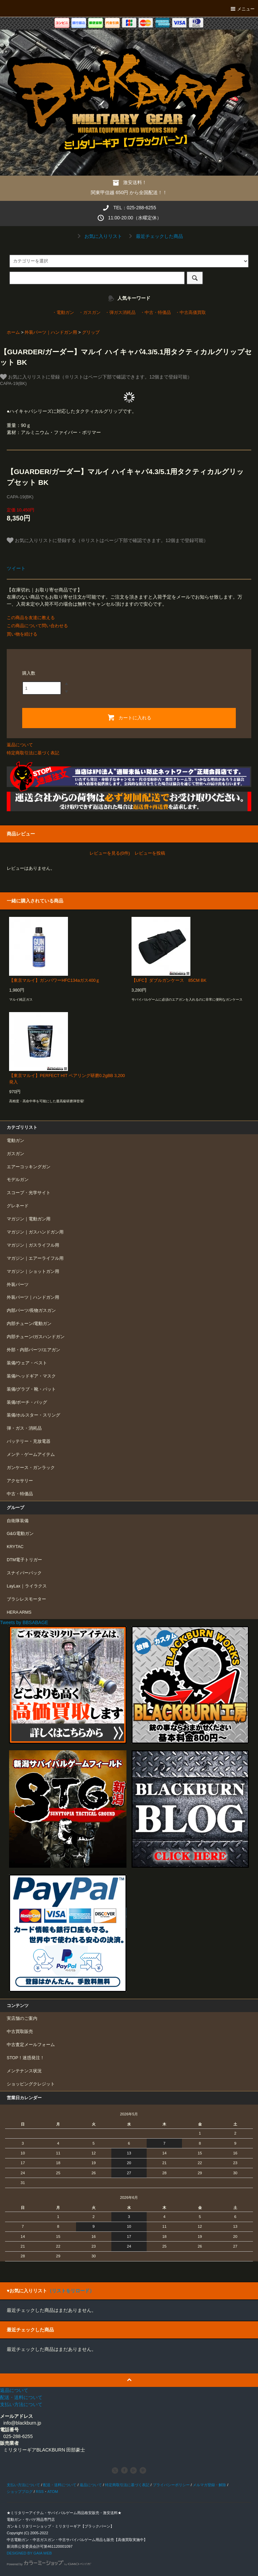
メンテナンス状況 (24, 2071)
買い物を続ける (22, 634)
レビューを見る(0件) (109, 853)
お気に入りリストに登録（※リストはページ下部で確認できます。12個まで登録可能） (96, 376)
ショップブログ (20, 2492)
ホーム (13, 332)
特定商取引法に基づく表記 (33, 752)
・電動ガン (63, 312)
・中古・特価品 (155, 312)
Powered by (49, 2564)
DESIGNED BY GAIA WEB (29, 2553)
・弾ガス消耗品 (120, 312)
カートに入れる (129, 717)
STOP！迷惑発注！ (25, 2057)
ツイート (16, 568)
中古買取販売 (20, 2031)
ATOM (52, 2492)
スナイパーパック (24, 1573)
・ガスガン (90, 312)
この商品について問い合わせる (37, 625)
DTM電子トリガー (24, 1560)
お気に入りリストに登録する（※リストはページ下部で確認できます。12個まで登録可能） (107, 540)
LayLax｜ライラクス (27, 1586)
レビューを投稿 (150, 853)
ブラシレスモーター (26, 1599)
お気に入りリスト (98, 236)
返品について (20, 744)
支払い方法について (23, 2485)
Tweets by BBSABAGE (24, 1622)
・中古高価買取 (190, 312)
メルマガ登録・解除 (209, 2485)
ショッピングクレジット (31, 2084)
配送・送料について (59, 2485)
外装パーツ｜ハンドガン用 (51, 332)
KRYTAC (15, 1546)
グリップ (91, 332)
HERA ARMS (19, 1612)
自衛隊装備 (18, 1520)
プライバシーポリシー (171, 2485)
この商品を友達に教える (31, 617)
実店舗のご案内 (22, 2018)
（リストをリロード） (70, 2290)
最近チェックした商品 (154, 236)
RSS (39, 2492)
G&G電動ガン (20, 1533)
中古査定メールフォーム (31, 2044)
